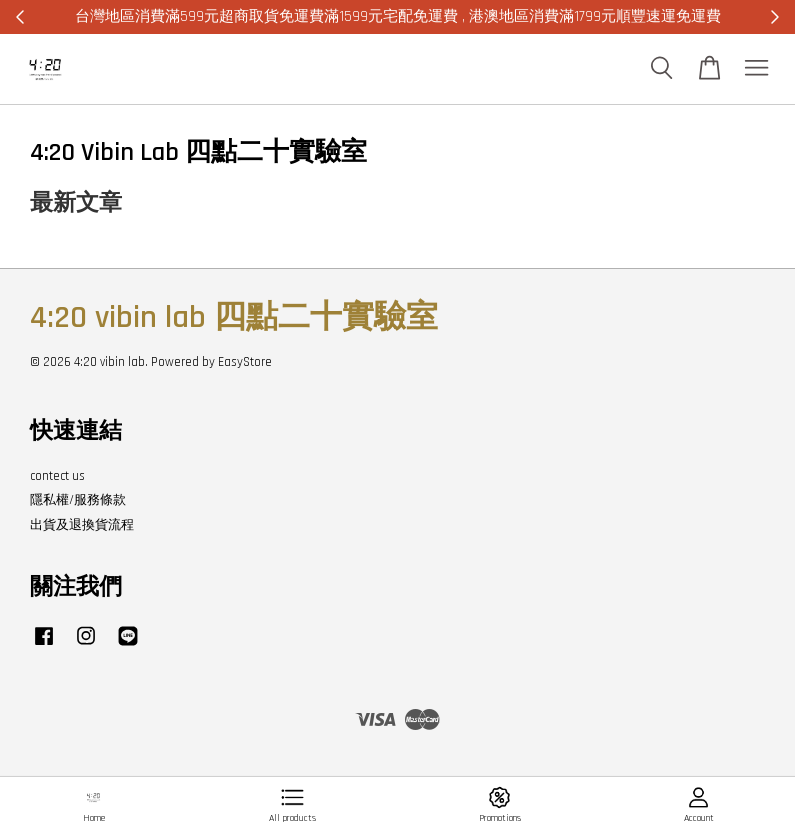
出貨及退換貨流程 (82, 525)
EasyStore (245, 362)
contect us (57, 476)
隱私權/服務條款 (78, 500)
